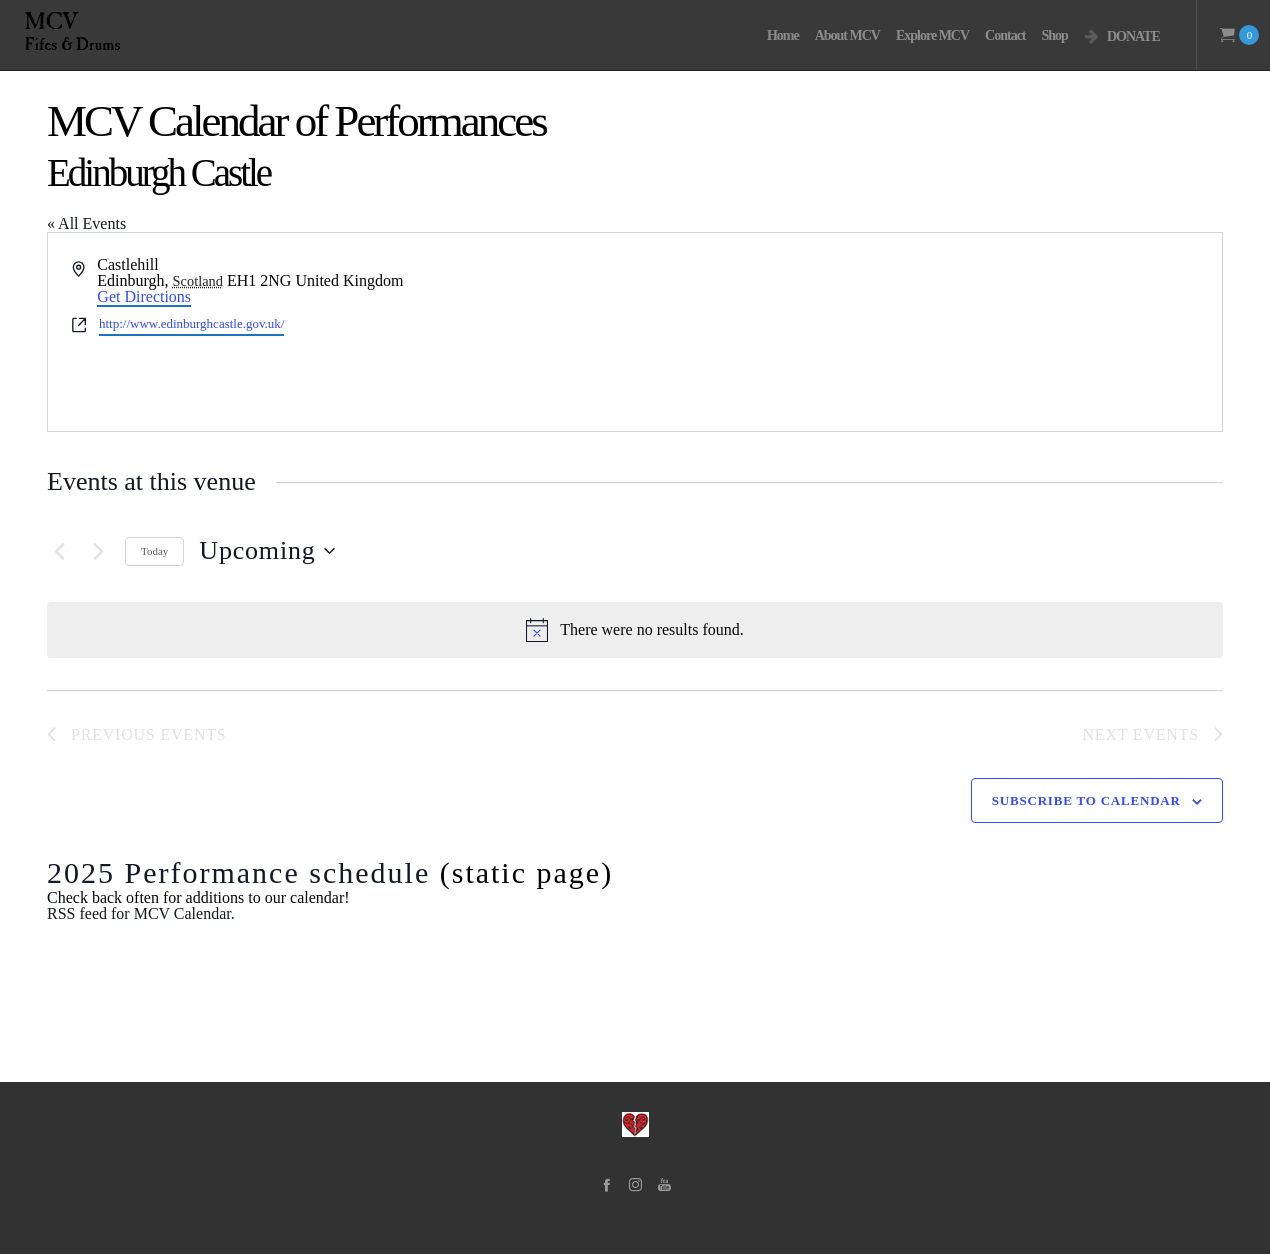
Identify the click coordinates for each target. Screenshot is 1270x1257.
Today (154, 551)
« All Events (86, 223)
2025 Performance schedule (238, 875)
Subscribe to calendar (1086, 803)
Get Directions (144, 296)
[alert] (635, 630)
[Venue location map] (927, 332)
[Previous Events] (59, 551)
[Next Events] (98, 551)
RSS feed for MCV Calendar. (141, 916)
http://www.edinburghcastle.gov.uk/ (191, 323)
